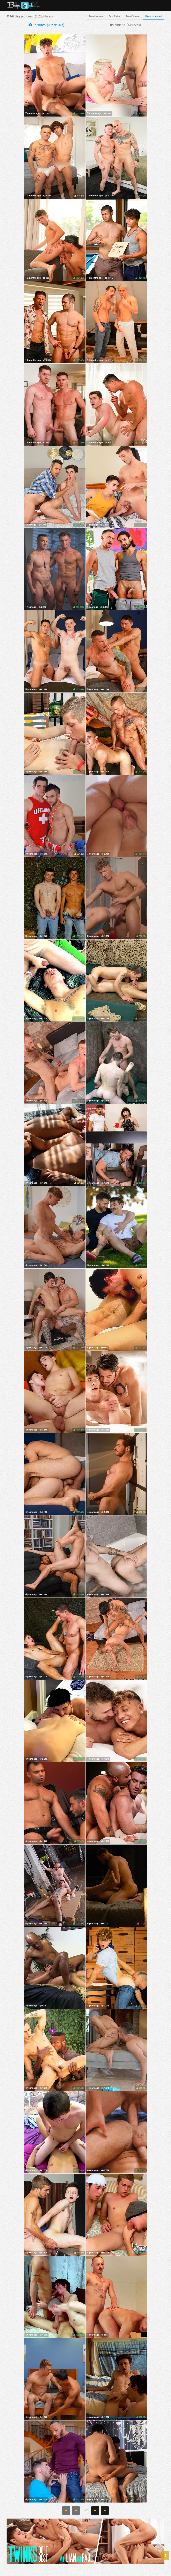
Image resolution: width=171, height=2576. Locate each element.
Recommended (153, 16)
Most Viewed (133, 16)
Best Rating (115, 16)
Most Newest (96, 16)
